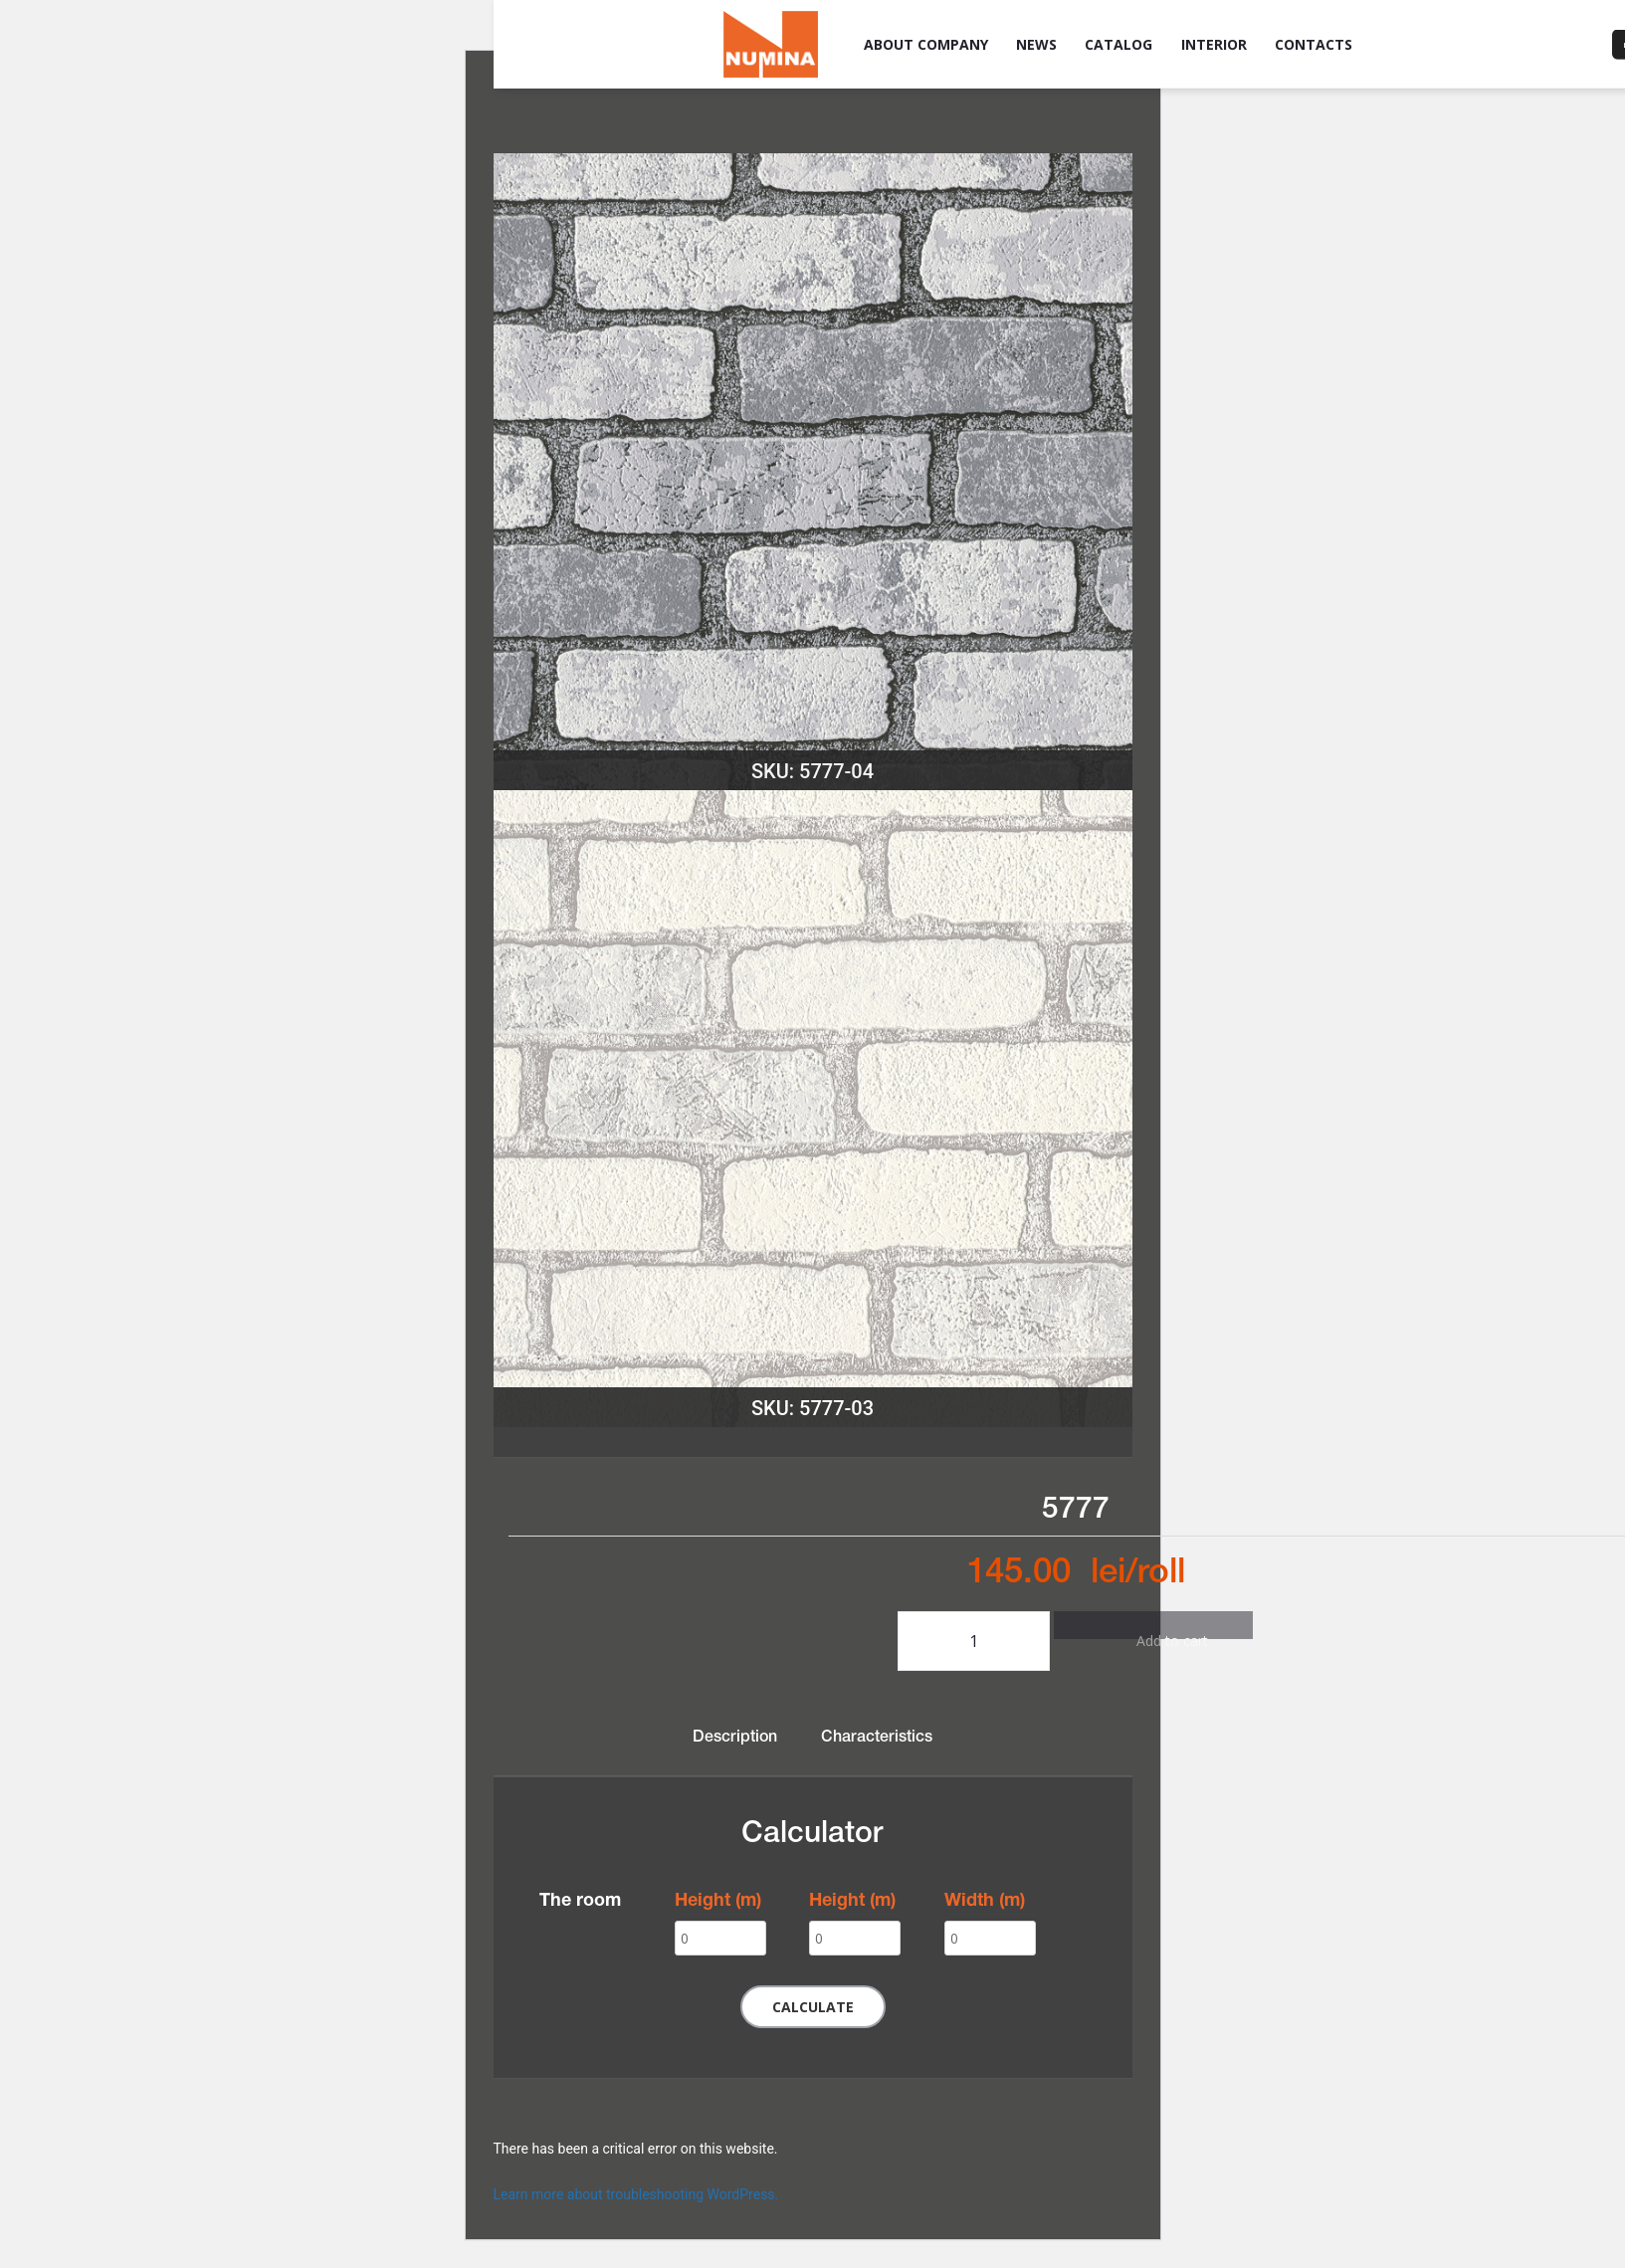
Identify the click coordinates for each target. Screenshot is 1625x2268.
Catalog (1118, 44)
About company (926, 44)
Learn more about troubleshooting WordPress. (636, 2194)
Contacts (1313, 44)
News (1036, 44)
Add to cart (1153, 1635)
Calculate (813, 2006)
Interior (1214, 44)
